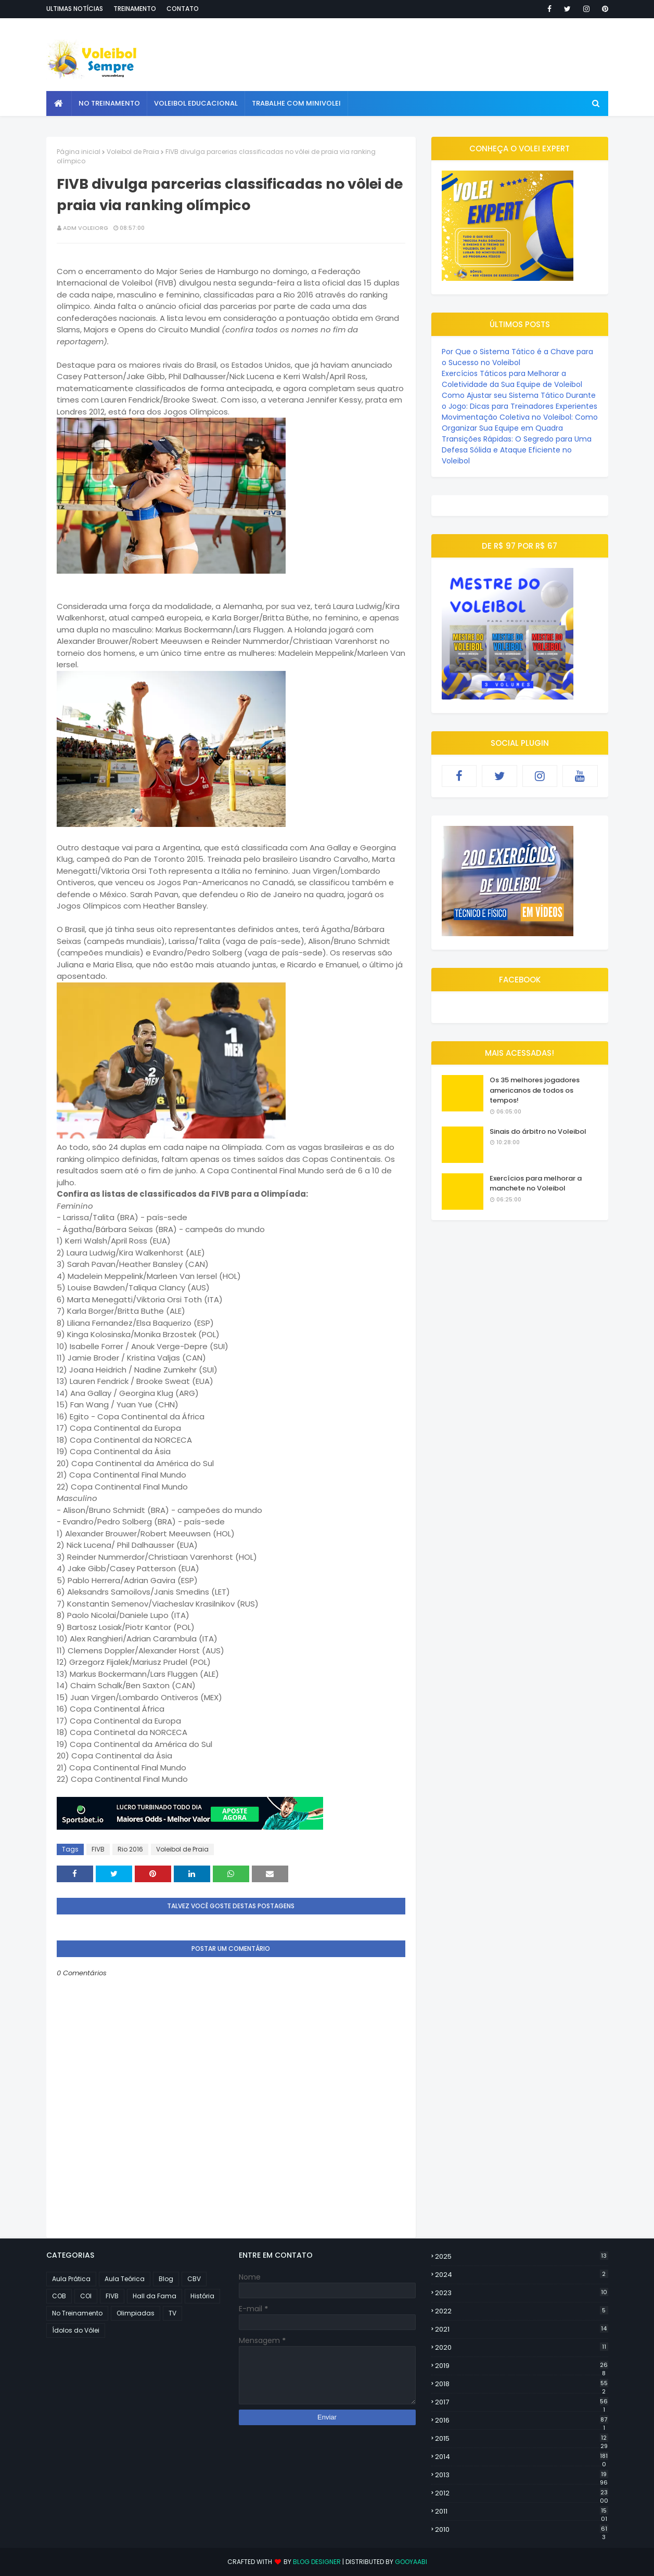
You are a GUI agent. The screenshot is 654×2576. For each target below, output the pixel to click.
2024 (521, 2275)
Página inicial (78, 151)
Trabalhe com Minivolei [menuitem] (296, 103)
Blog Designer (317, 2561)
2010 (521, 2530)
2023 (521, 2293)
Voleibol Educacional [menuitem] (196, 103)
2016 (521, 2420)
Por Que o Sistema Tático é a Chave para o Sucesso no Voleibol (517, 357)
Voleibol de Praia (133, 151)
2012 (521, 2493)
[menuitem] (59, 103)
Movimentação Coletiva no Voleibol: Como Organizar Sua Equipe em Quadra (520, 422)
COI (86, 2296)
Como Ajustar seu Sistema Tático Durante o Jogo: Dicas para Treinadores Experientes (519, 400)
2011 (521, 2511)
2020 (521, 2347)
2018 (521, 2384)
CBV (194, 2278)
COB (59, 2296)
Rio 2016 (130, 1849)
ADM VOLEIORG (85, 228)
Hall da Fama (154, 2296)
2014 (521, 2457)
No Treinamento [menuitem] (109, 103)
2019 (521, 2366)
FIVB (98, 1849)
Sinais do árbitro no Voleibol (538, 1131)
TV (172, 2313)
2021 (521, 2329)
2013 (521, 2475)
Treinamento (134, 8)
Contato (182, 8)
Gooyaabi (411, 2561)
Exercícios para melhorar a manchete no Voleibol (536, 1183)
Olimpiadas (136, 2313)
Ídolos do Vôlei (75, 2330)
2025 (521, 2256)
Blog (166, 2278)
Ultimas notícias (74, 8)
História (202, 2296)
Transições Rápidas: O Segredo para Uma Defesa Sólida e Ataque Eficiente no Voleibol (517, 450)
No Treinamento (77, 2313)
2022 (521, 2311)
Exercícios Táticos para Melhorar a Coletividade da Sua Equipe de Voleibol (512, 379)
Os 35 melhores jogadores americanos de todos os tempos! (535, 1090)
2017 (521, 2402)
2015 (521, 2438)
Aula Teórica (125, 2278)
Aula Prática (71, 2278)
